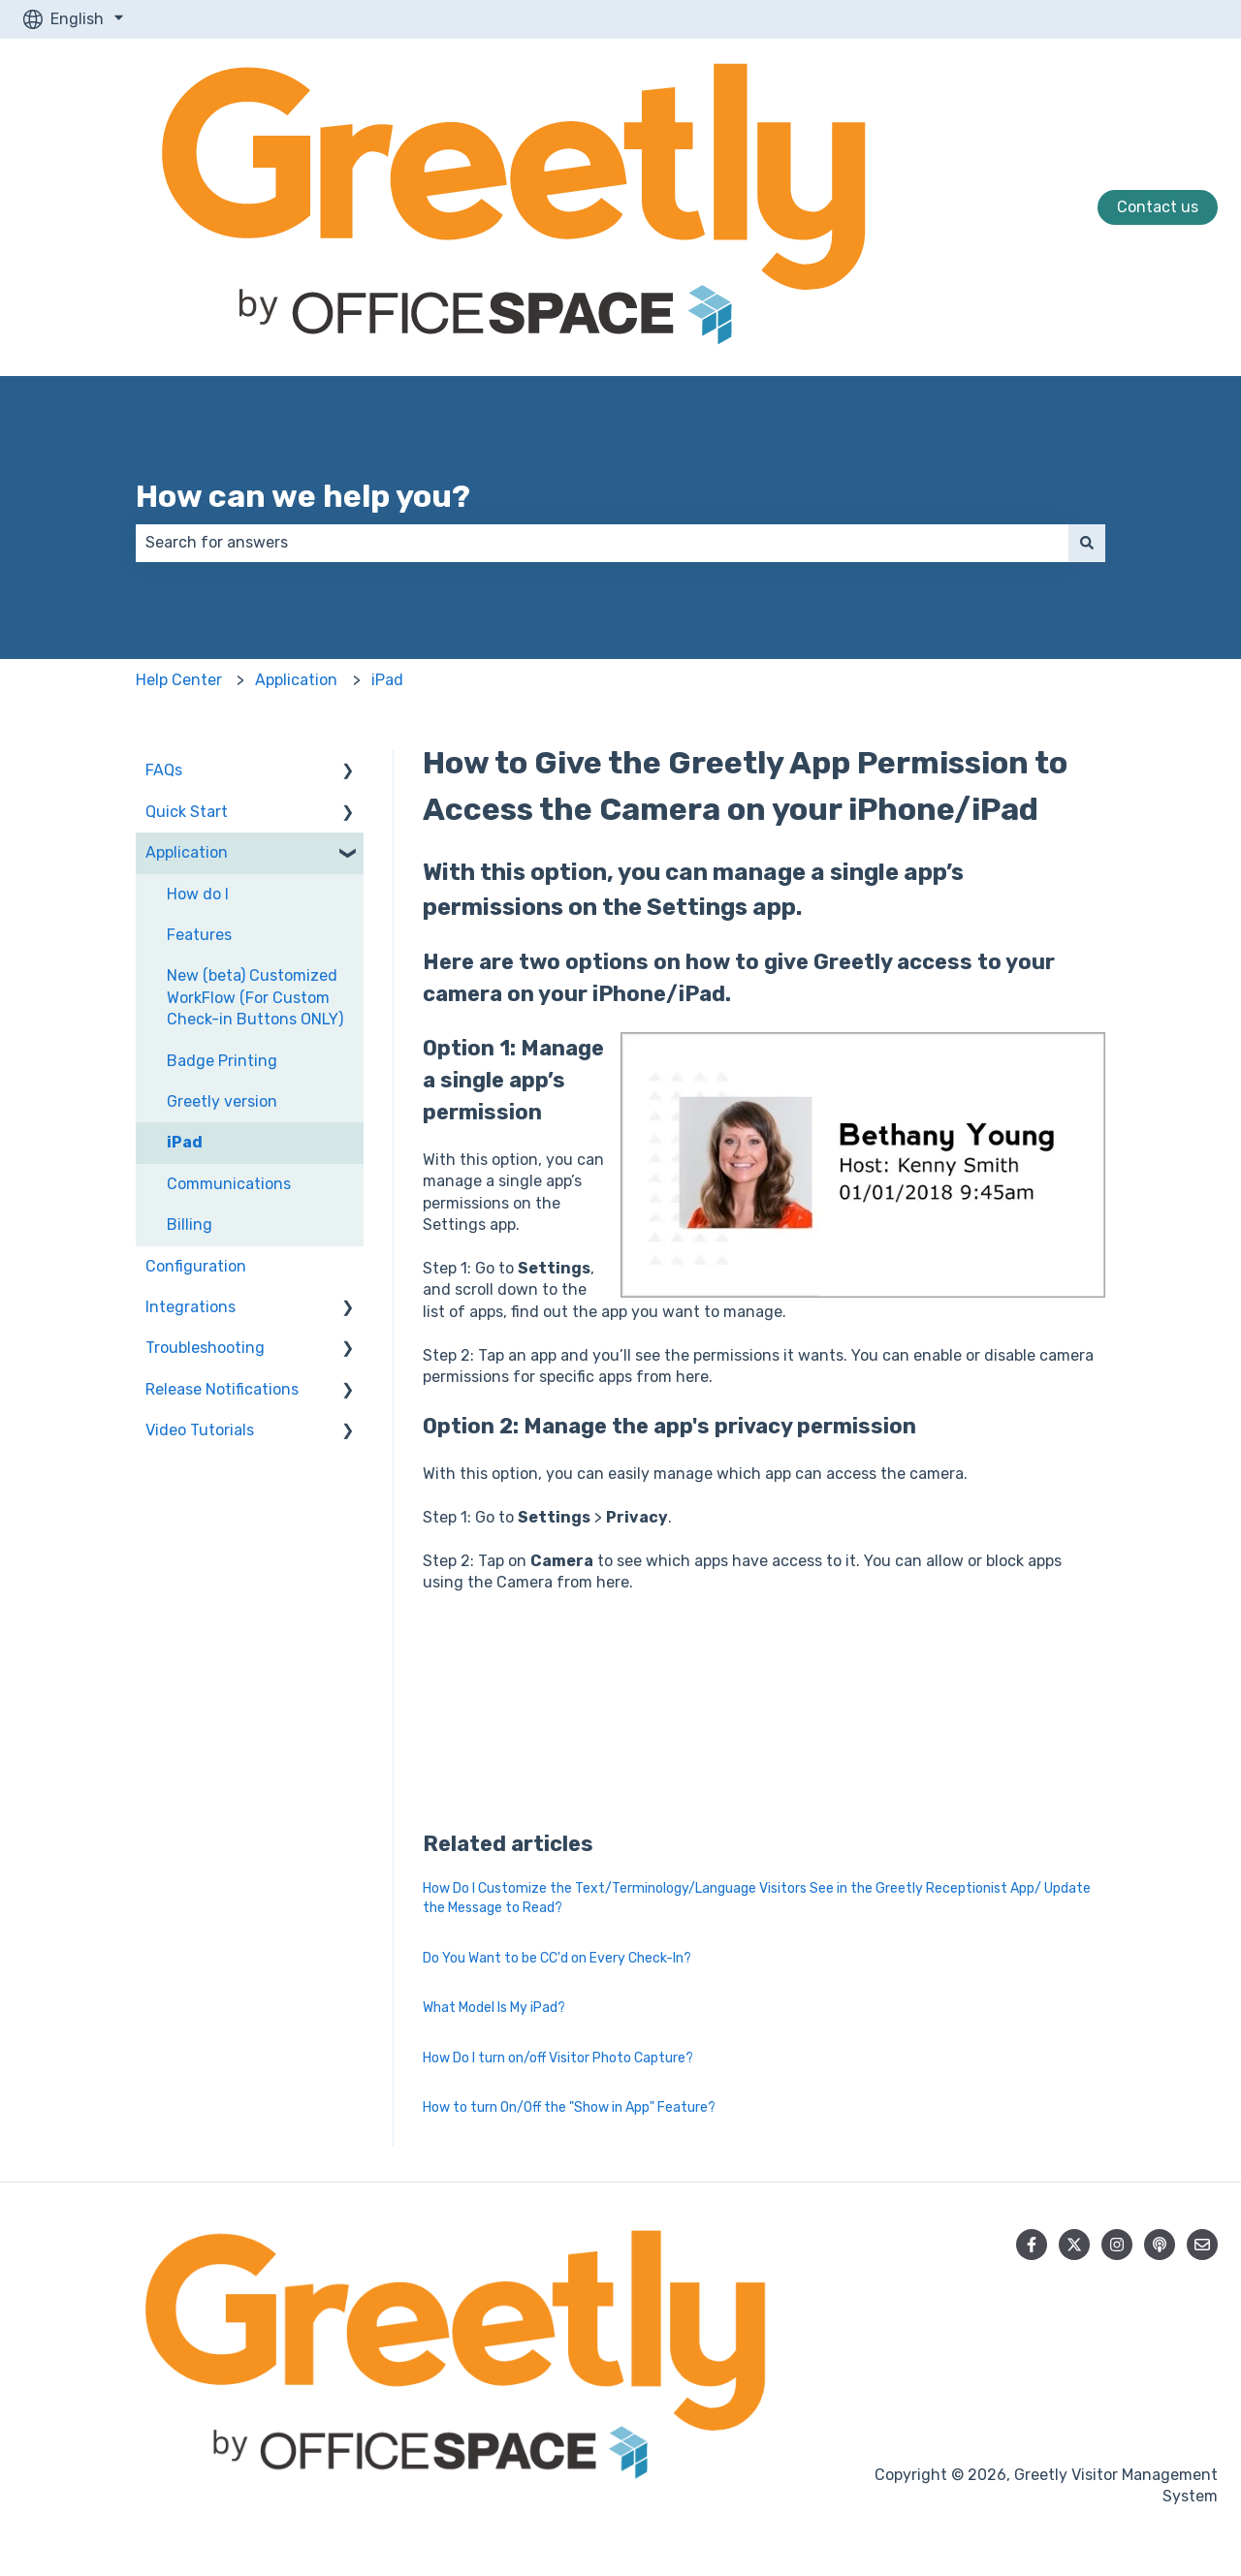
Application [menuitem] (186, 852)
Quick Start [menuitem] (186, 811)
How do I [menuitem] (198, 894)
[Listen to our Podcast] (1159, 2244)
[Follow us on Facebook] (1031, 2244)
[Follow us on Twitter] (1074, 2244)
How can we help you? (303, 496)
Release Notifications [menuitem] (222, 1389)
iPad (387, 680)
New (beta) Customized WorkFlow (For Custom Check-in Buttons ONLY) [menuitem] (255, 997)
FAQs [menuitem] (163, 770)
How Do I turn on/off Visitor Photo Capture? (558, 2058)
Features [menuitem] (199, 935)
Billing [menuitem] (189, 1224)
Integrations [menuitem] (190, 1307)
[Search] (1086, 542)
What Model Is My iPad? (494, 2007)
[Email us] (1202, 2244)
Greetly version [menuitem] (222, 1101)
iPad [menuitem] (185, 1142)
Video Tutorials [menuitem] (199, 1430)
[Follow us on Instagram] (1116, 2244)
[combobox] (602, 542)
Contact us (1157, 207)
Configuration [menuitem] (195, 1266)
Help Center (179, 680)
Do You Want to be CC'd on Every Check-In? (557, 1958)
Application (296, 680)
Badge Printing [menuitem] (222, 1061)
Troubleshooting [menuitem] (205, 1347)
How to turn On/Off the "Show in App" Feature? (569, 2107)
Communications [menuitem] (229, 1184)
